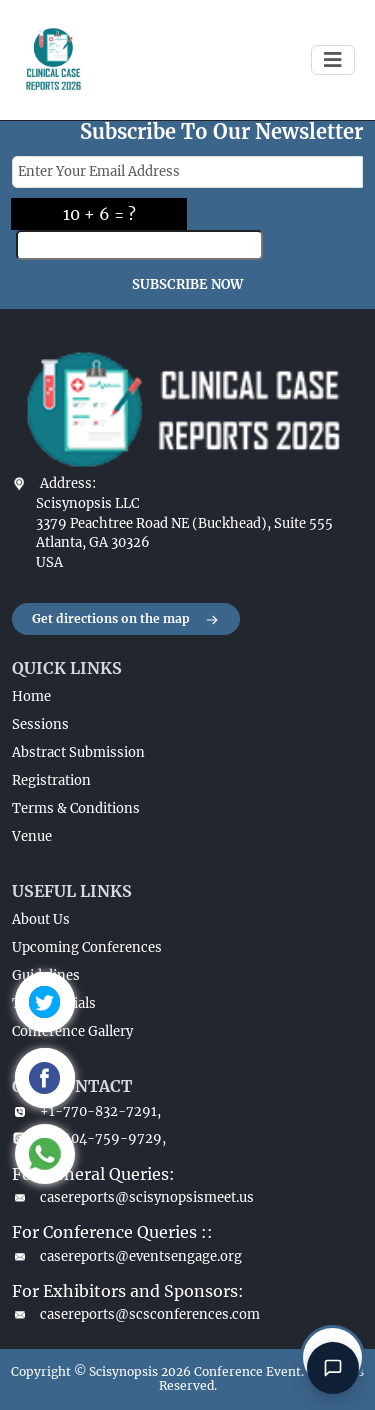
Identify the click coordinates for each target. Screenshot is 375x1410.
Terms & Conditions (76, 808)
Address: (68, 483)
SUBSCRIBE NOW (187, 284)
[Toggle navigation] (333, 60)
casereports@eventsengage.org (127, 1256)
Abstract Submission (78, 752)
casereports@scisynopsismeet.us (133, 1197)
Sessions (40, 724)
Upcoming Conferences (87, 947)
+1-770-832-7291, (86, 1111)
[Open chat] (333, 1368)
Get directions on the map (126, 620)
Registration (51, 780)
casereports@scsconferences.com (136, 1314)
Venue (32, 836)
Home (31, 696)
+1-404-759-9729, (89, 1138)
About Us (41, 919)
